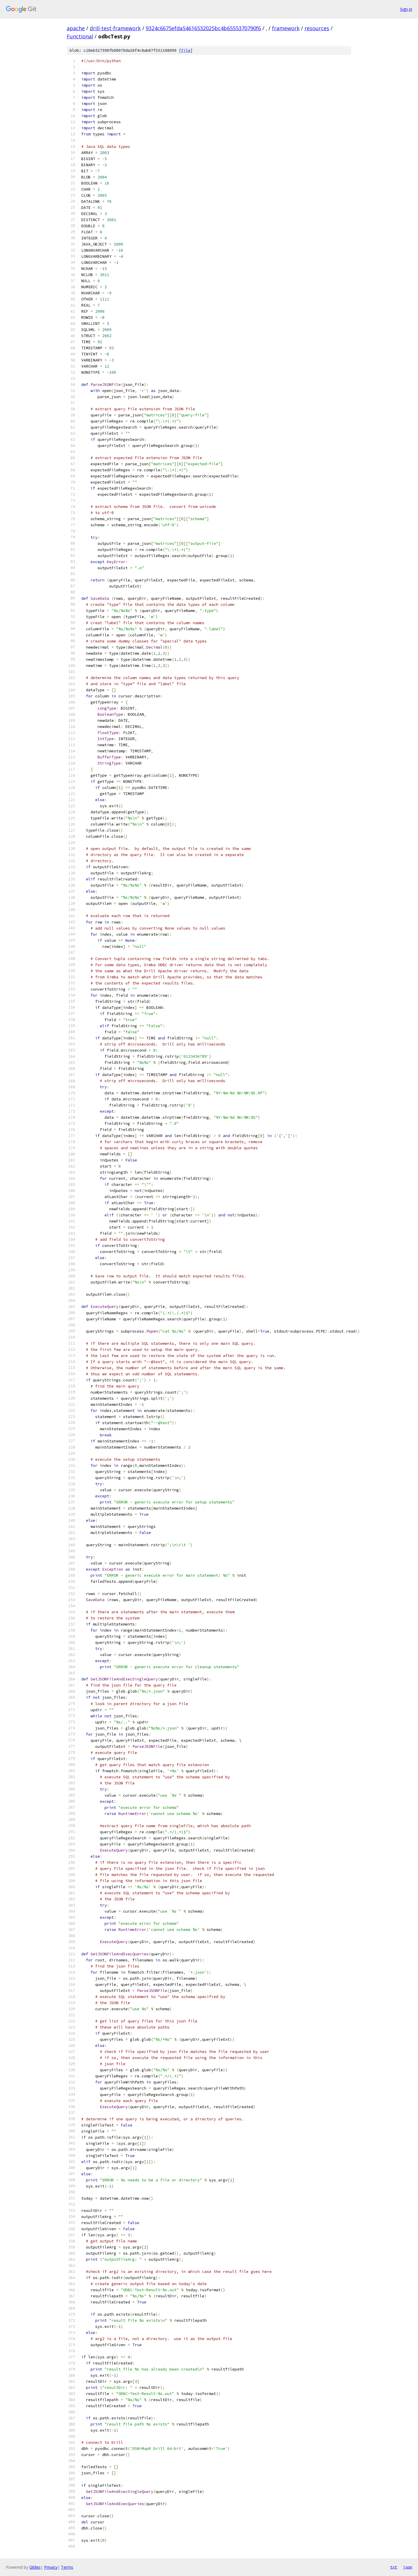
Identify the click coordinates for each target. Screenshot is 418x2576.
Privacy (50, 2567)
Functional (80, 36)
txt (393, 2567)
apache (76, 28)
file (185, 50)
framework (286, 28)
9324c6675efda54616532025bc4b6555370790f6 (203, 28)
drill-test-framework (115, 28)
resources (317, 28)
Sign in (406, 9)
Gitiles (35, 2567)
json (407, 2567)
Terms (67, 2567)
